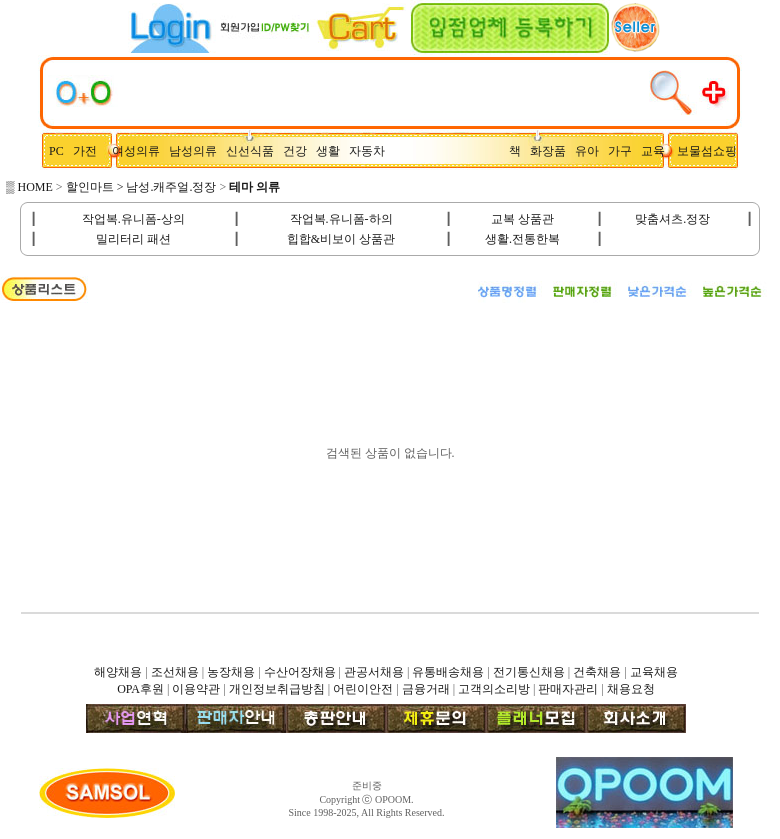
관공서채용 (374, 672)
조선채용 (175, 672)
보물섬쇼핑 (707, 151)
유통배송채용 (448, 672)
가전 (89, 151)
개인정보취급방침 (277, 689)
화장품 (552, 151)
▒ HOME (29, 187)
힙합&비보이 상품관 (341, 239)
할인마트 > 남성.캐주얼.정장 (141, 187)
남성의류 (197, 151)
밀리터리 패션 (133, 239)
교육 (657, 151)
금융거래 (426, 689)
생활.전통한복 (522, 239)
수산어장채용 (300, 672)
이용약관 (196, 689)
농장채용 (231, 672)
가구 (623, 151)
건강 (299, 151)
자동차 (370, 151)
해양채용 (118, 672)
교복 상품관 (522, 219)
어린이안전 (363, 689)
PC (58, 151)
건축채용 (597, 672)
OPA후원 (140, 689)
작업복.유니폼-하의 (341, 219)
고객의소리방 (494, 689)
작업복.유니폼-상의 (133, 219)
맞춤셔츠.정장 (672, 219)
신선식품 (253, 151)
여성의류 (137, 151)
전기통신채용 (529, 672)
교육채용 (654, 672)
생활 (332, 151)
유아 (591, 151)
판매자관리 (568, 689)
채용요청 (631, 689)
